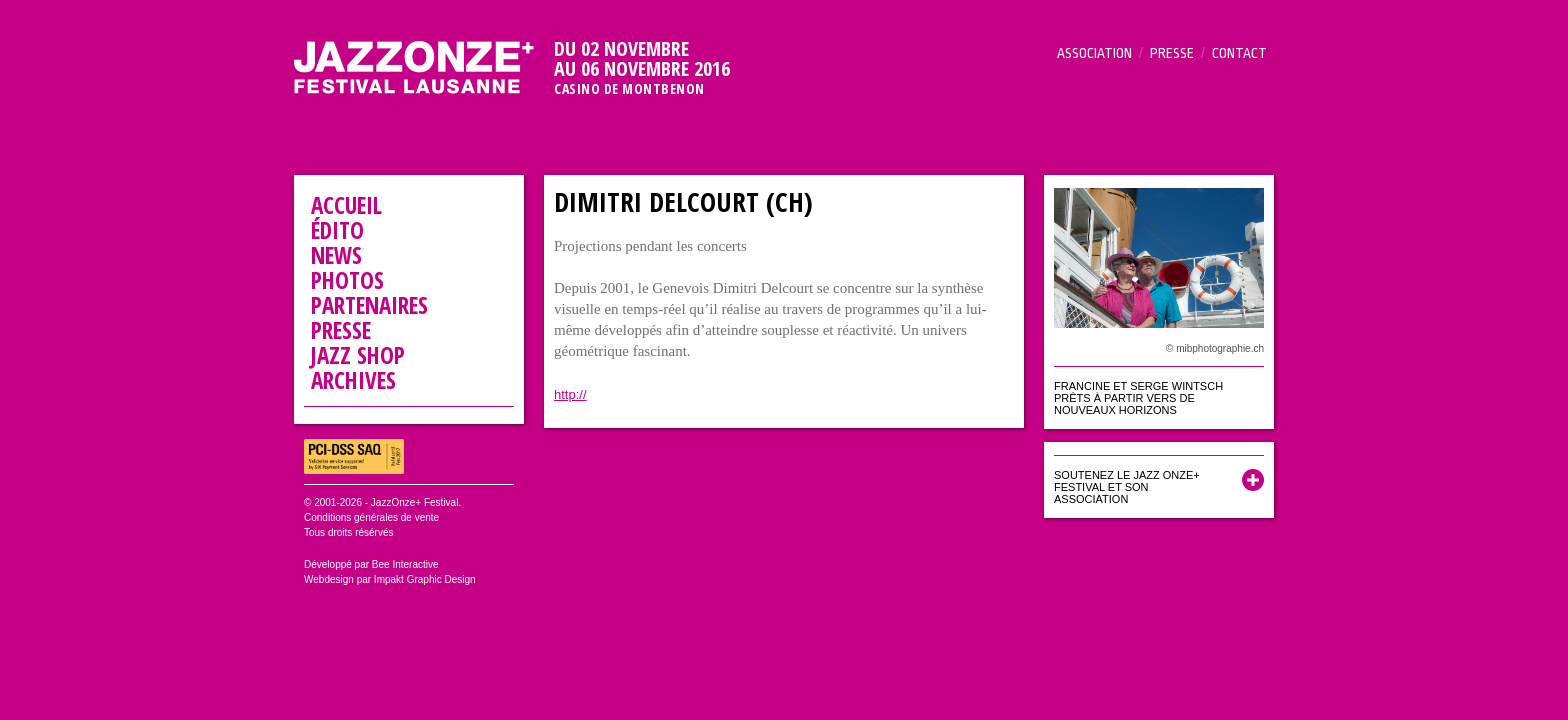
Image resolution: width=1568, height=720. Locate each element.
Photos (347, 280)
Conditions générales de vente (371, 517)
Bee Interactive (405, 564)
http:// (570, 394)
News (336, 255)
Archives (353, 380)
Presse (1172, 53)
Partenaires (369, 305)
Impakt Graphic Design (425, 579)
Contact (1239, 53)
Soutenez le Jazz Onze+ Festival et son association (1127, 487)
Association (1094, 53)
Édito (337, 230)
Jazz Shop (358, 355)
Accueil (346, 205)
